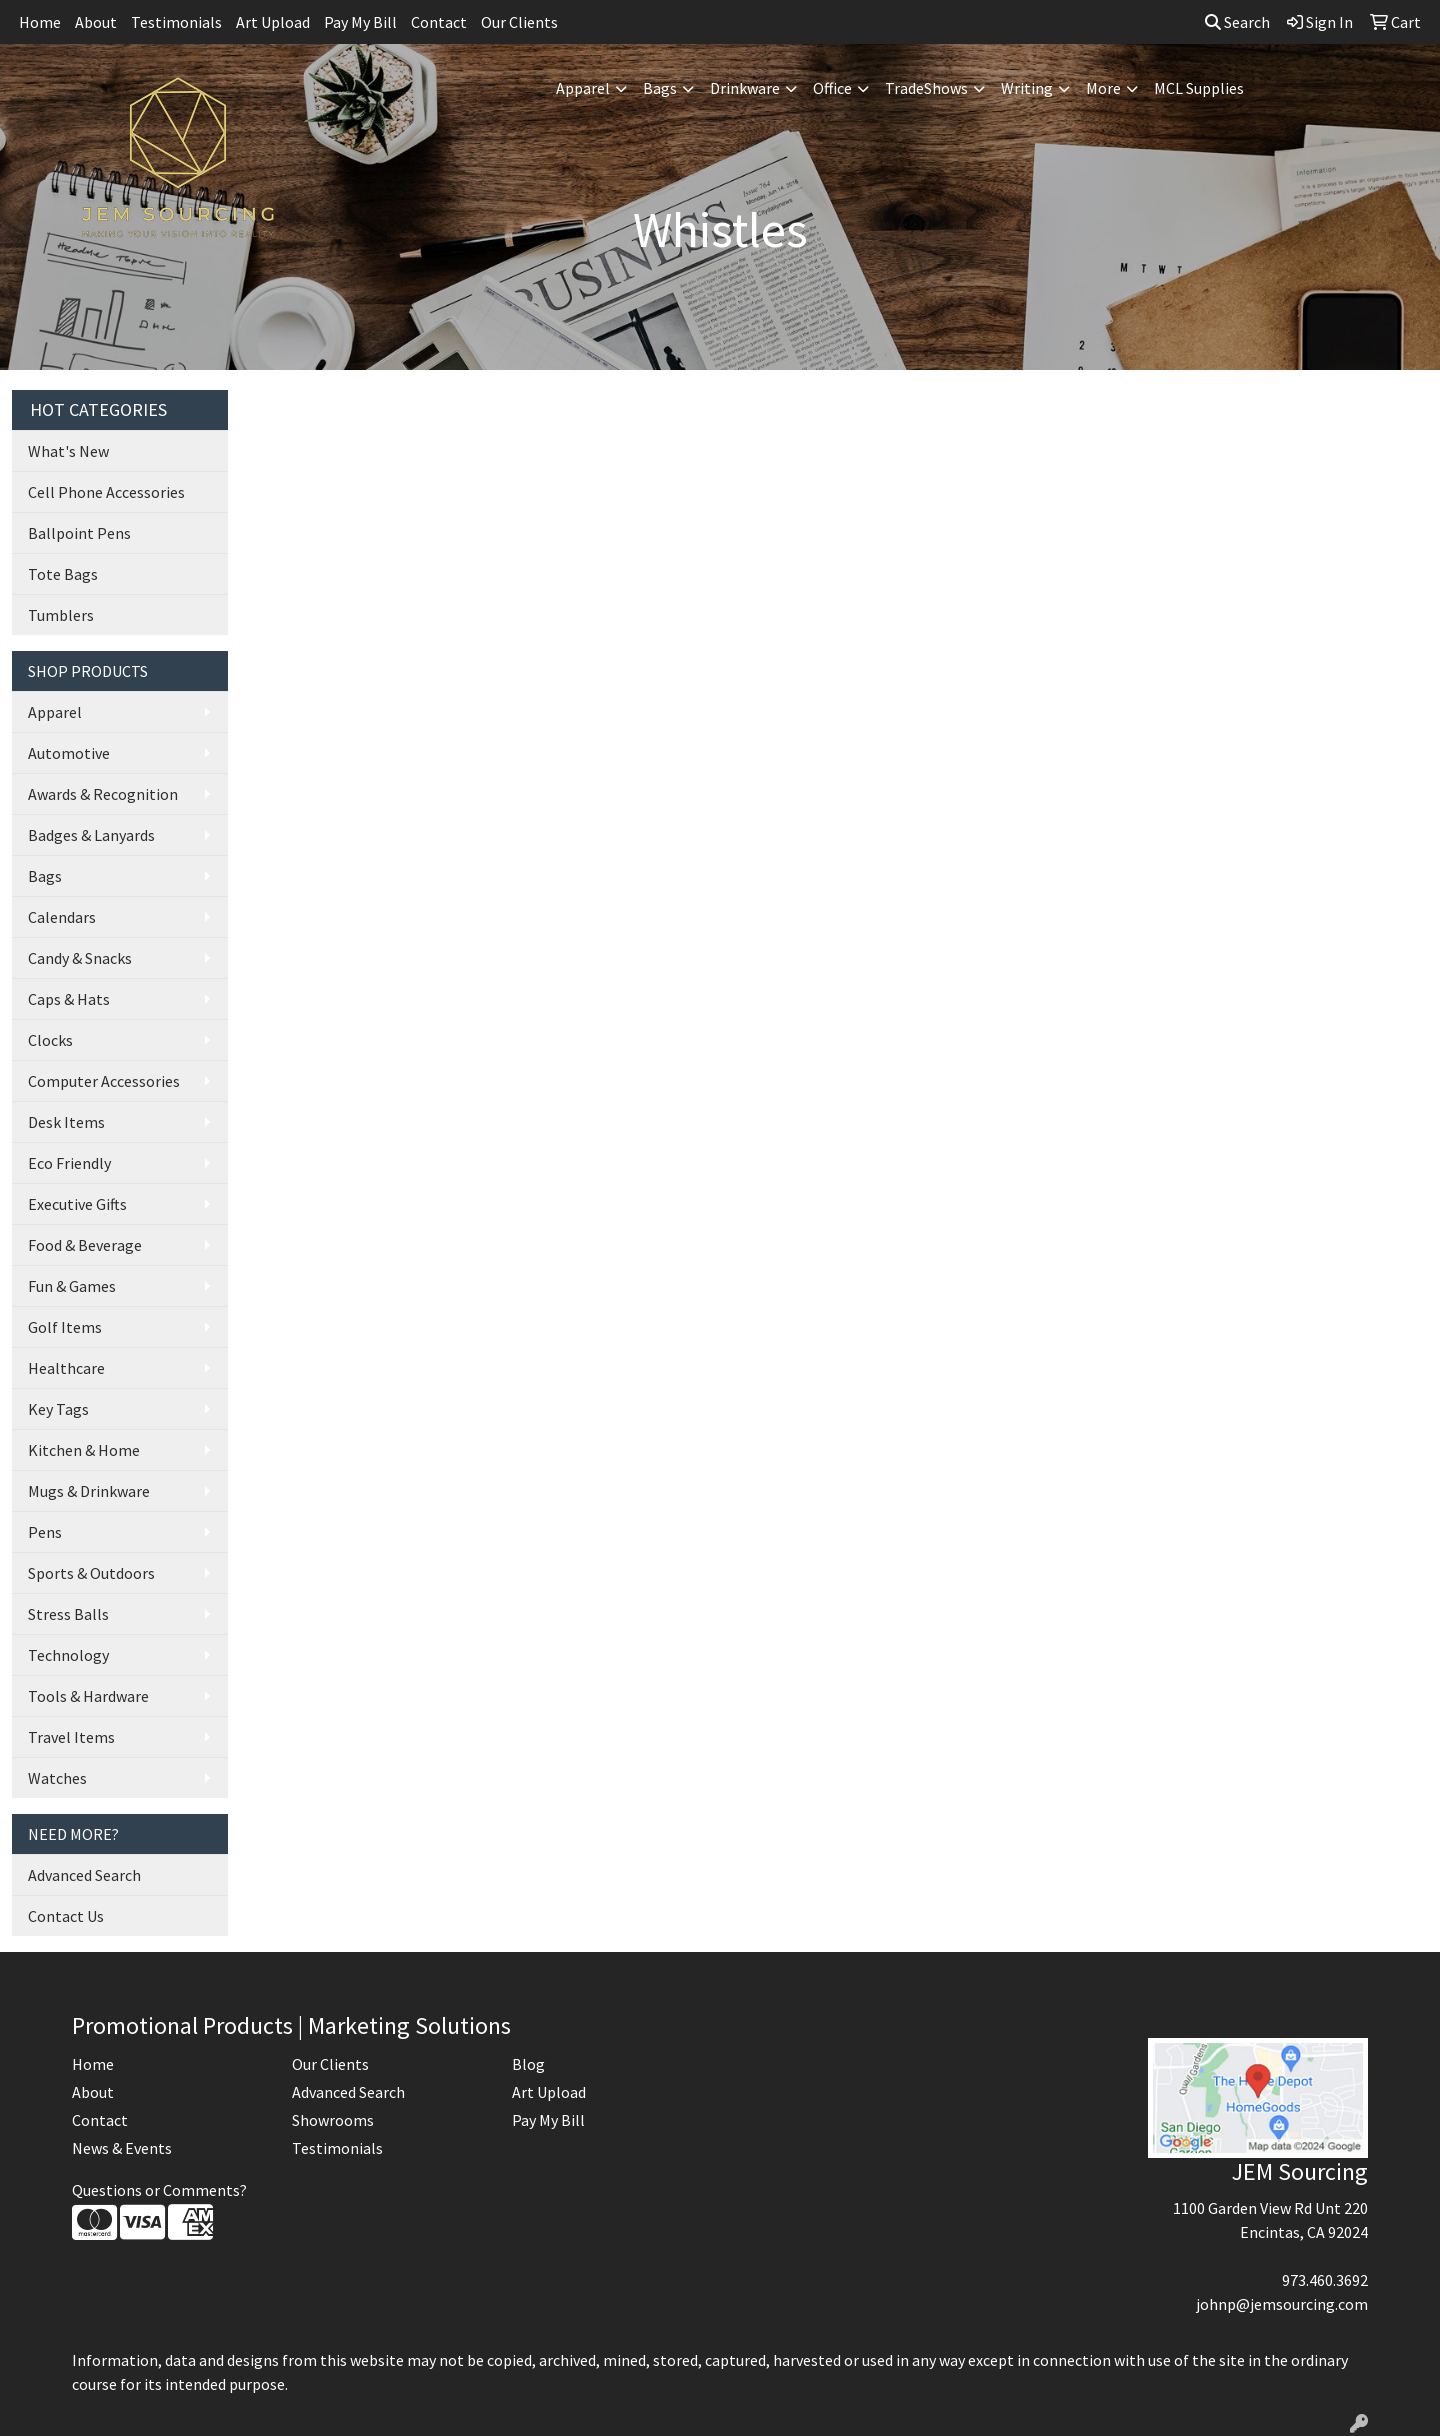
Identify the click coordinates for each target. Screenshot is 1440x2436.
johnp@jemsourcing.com (1282, 2304)
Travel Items (71, 1737)
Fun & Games (72, 1286)
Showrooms (333, 2120)
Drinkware (745, 88)
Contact (439, 22)
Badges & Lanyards (91, 835)
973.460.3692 (1325, 2280)
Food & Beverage (85, 1245)
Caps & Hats (69, 999)
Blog (528, 2064)
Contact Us (66, 1916)
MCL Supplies (1199, 88)
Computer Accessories (104, 1081)
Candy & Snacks (80, 958)
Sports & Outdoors (91, 1573)
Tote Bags (63, 574)
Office (832, 88)
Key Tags (58, 1409)
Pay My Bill (360, 22)
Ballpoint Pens (79, 533)
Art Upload (273, 22)
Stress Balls (68, 1614)
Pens (45, 1532)
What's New (68, 451)
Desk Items (66, 1122)
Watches (57, 1778)
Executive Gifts (77, 1204)
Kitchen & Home (84, 1450)
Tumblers (61, 615)
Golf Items (65, 1327)
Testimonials (176, 22)
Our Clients (519, 22)
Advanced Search (84, 1875)
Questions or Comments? (159, 2190)
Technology (68, 1655)
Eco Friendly (69, 1163)
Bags (660, 88)
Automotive (69, 753)
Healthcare (66, 1368)
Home (40, 22)
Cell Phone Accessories (106, 492)
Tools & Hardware (88, 1696)
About (96, 22)
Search (1237, 22)
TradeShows (926, 88)
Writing (1027, 88)
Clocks (50, 1040)
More (1103, 88)
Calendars (62, 917)
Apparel (583, 88)
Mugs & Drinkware (89, 1491)
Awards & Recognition (103, 794)
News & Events (122, 2148)
